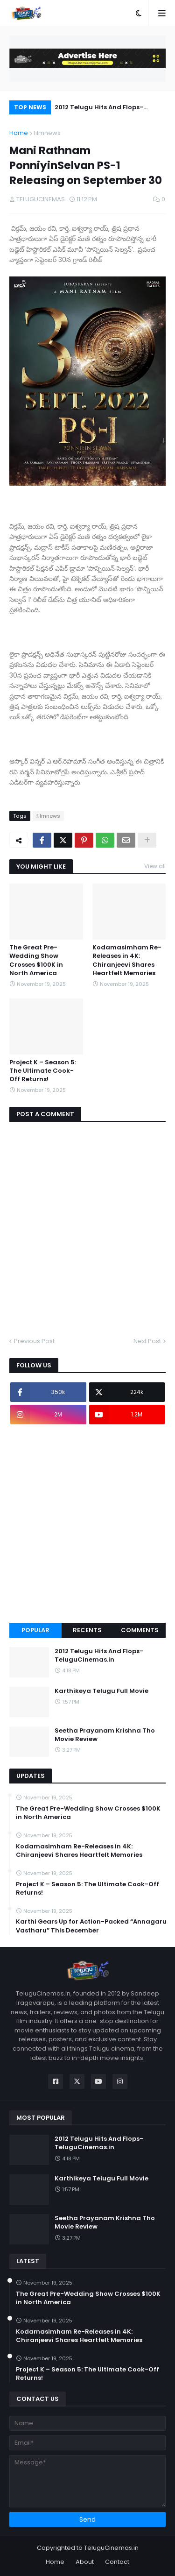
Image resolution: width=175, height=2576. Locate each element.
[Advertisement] (87, 1523)
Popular (35, 1630)
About (85, 2561)
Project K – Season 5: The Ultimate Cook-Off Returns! (42, 1070)
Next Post (147, 1341)
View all (155, 866)
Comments (140, 1630)
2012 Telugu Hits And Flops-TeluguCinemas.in (99, 108)
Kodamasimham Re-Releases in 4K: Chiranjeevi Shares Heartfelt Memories (126, 960)
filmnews (47, 132)
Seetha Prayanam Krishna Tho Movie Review (105, 1735)
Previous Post (34, 1341)
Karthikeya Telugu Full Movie (101, 1691)
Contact (117, 2561)
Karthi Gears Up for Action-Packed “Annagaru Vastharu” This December (91, 1926)
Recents (87, 1630)
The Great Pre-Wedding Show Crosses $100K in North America (36, 960)
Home (18, 132)
